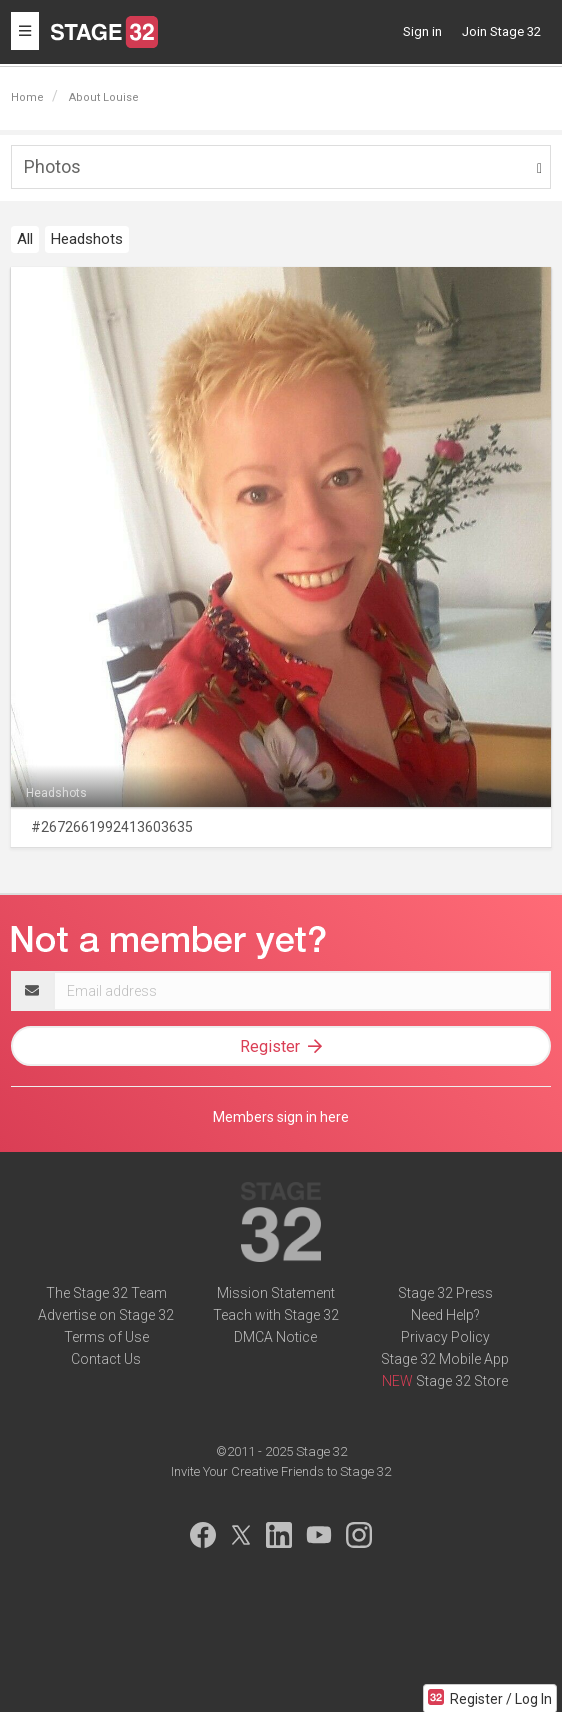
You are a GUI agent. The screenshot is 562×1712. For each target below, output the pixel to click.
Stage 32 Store (462, 1381)
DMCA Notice (275, 1337)
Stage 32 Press (445, 1293)
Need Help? (445, 1315)
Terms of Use (106, 1337)
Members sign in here (281, 1117)
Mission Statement (276, 1293)
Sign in (422, 31)
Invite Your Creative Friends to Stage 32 (281, 1471)
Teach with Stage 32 (276, 1315)
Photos (52, 166)
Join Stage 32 (501, 31)
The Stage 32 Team (106, 1293)
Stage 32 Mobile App (445, 1359)
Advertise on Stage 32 (106, 1315)
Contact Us (106, 1359)
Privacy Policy (445, 1337)
